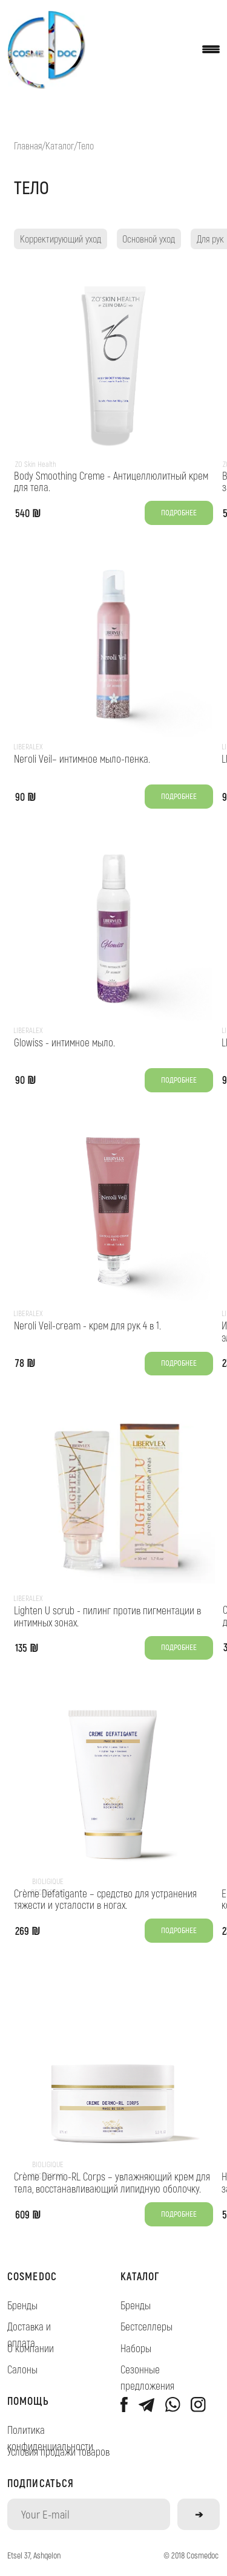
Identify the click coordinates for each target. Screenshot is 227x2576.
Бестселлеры (146, 2326)
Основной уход (148, 238)
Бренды (22, 2305)
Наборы (135, 2348)
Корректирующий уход (60, 238)
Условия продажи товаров (58, 2451)
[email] (89, 2514)
